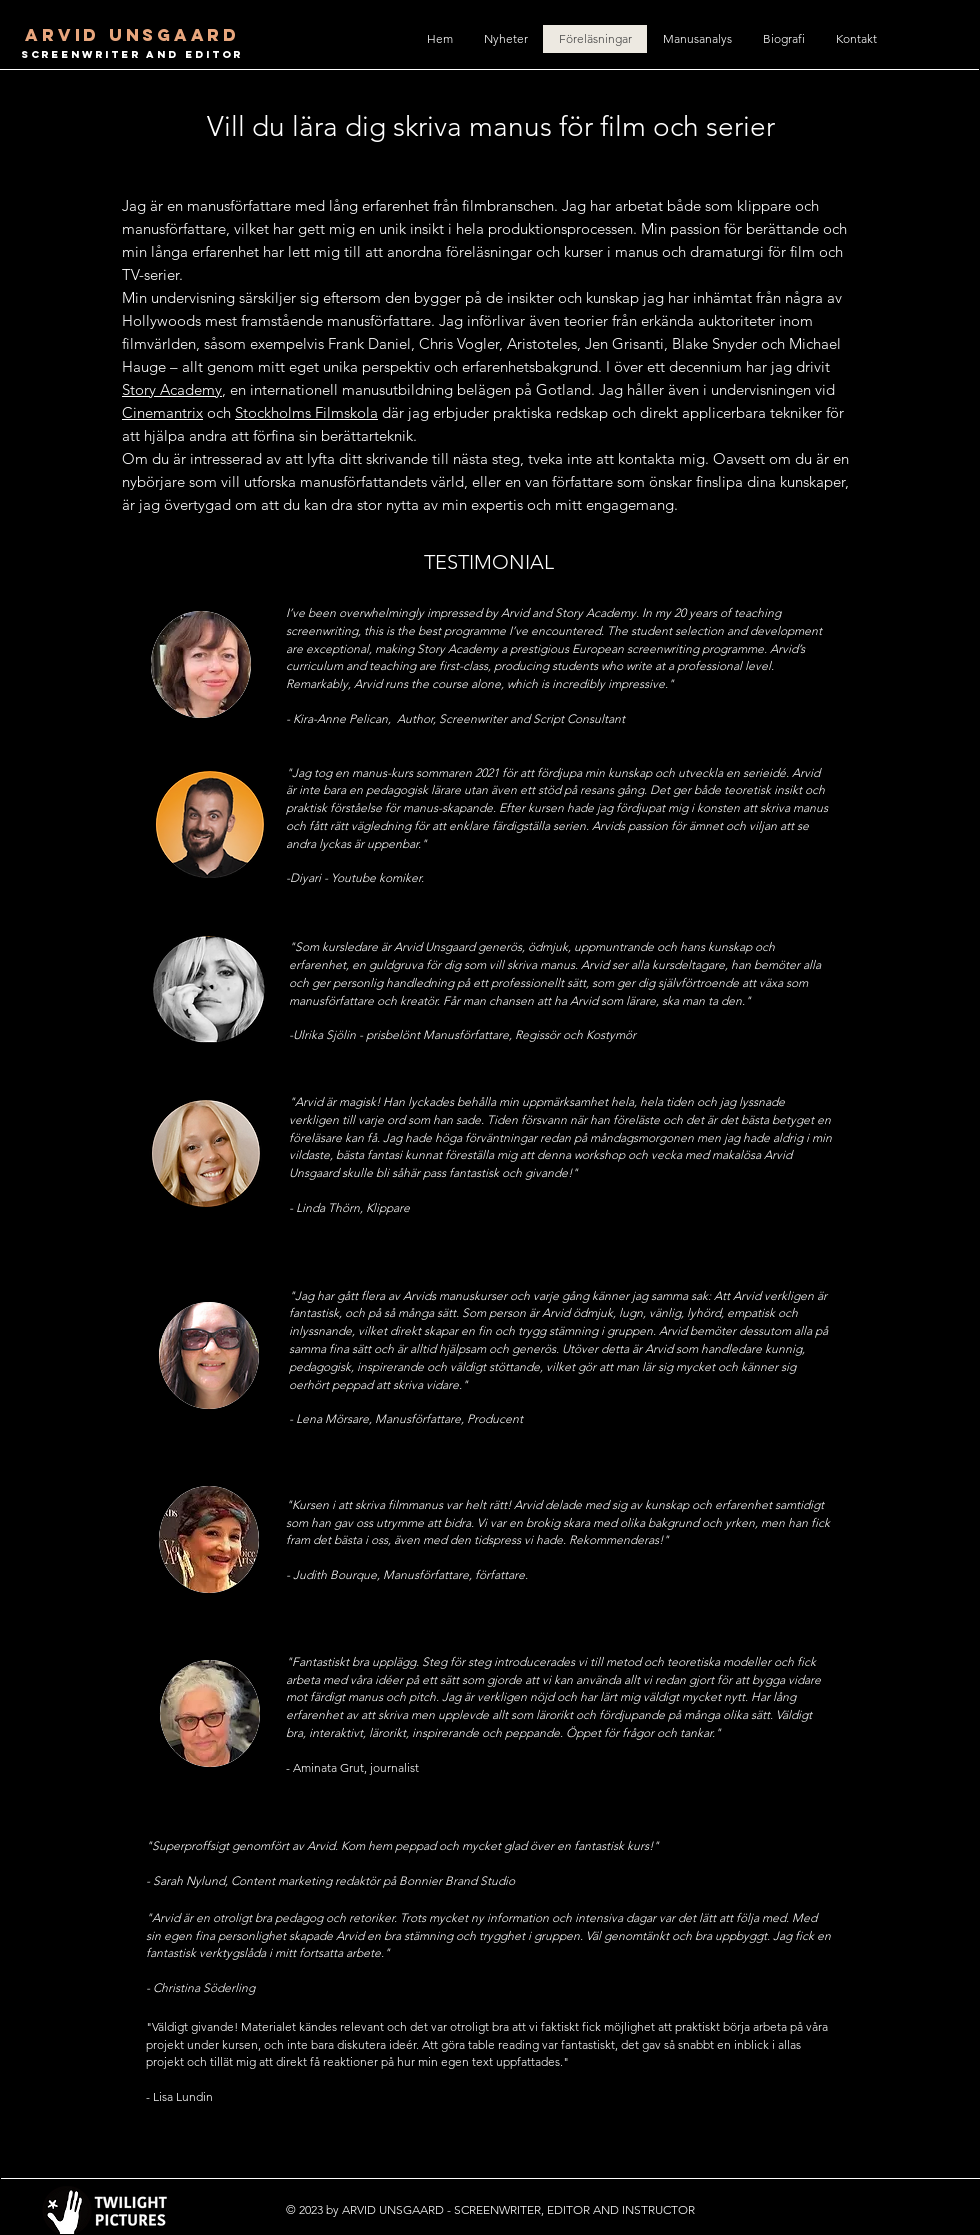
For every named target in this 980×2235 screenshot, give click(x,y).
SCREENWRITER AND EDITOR (132, 54)
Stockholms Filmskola (306, 412)
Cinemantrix (162, 412)
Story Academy (172, 389)
